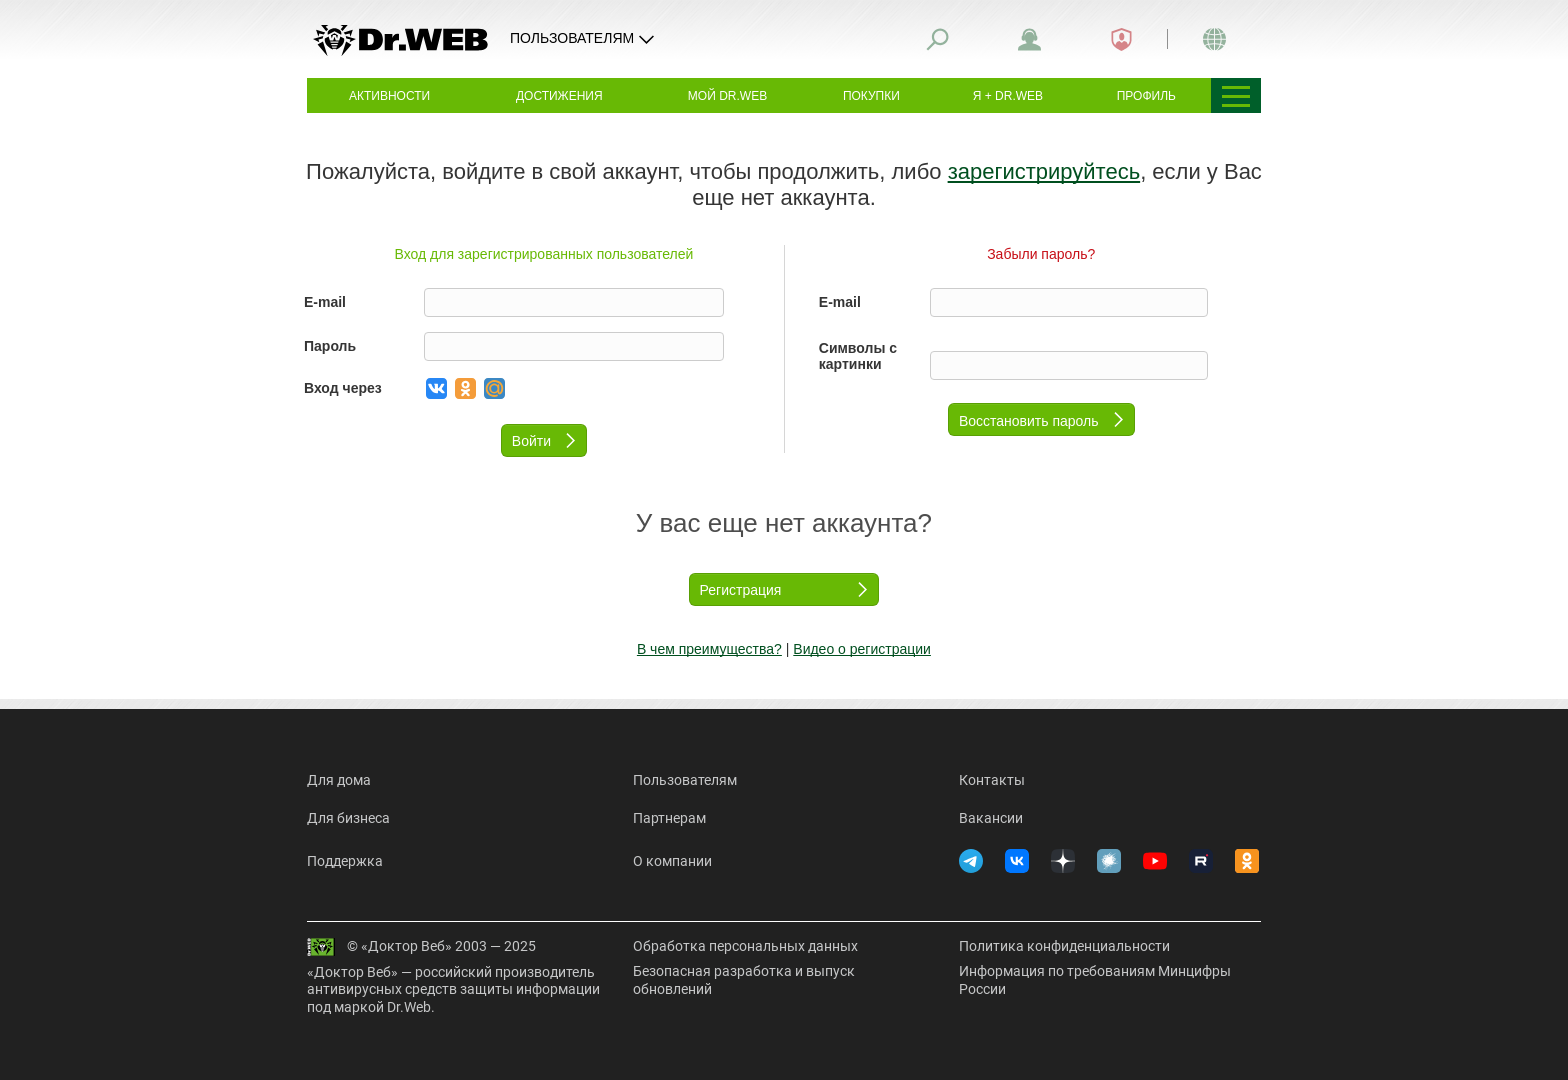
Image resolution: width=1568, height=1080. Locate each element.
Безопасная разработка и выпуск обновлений (744, 980)
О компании (672, 861)
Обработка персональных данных (745, 946)
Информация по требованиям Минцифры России (1095, 980)
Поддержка (345, 861)
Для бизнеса (348, 818)
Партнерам (669, 818)
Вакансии (991, 818)
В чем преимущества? (709, 649)
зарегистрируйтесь (1044, 171)
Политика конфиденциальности (1064, 946)
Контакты (992, 780)
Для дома (339, 780)
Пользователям (685, 780)
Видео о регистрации (862, 649)
